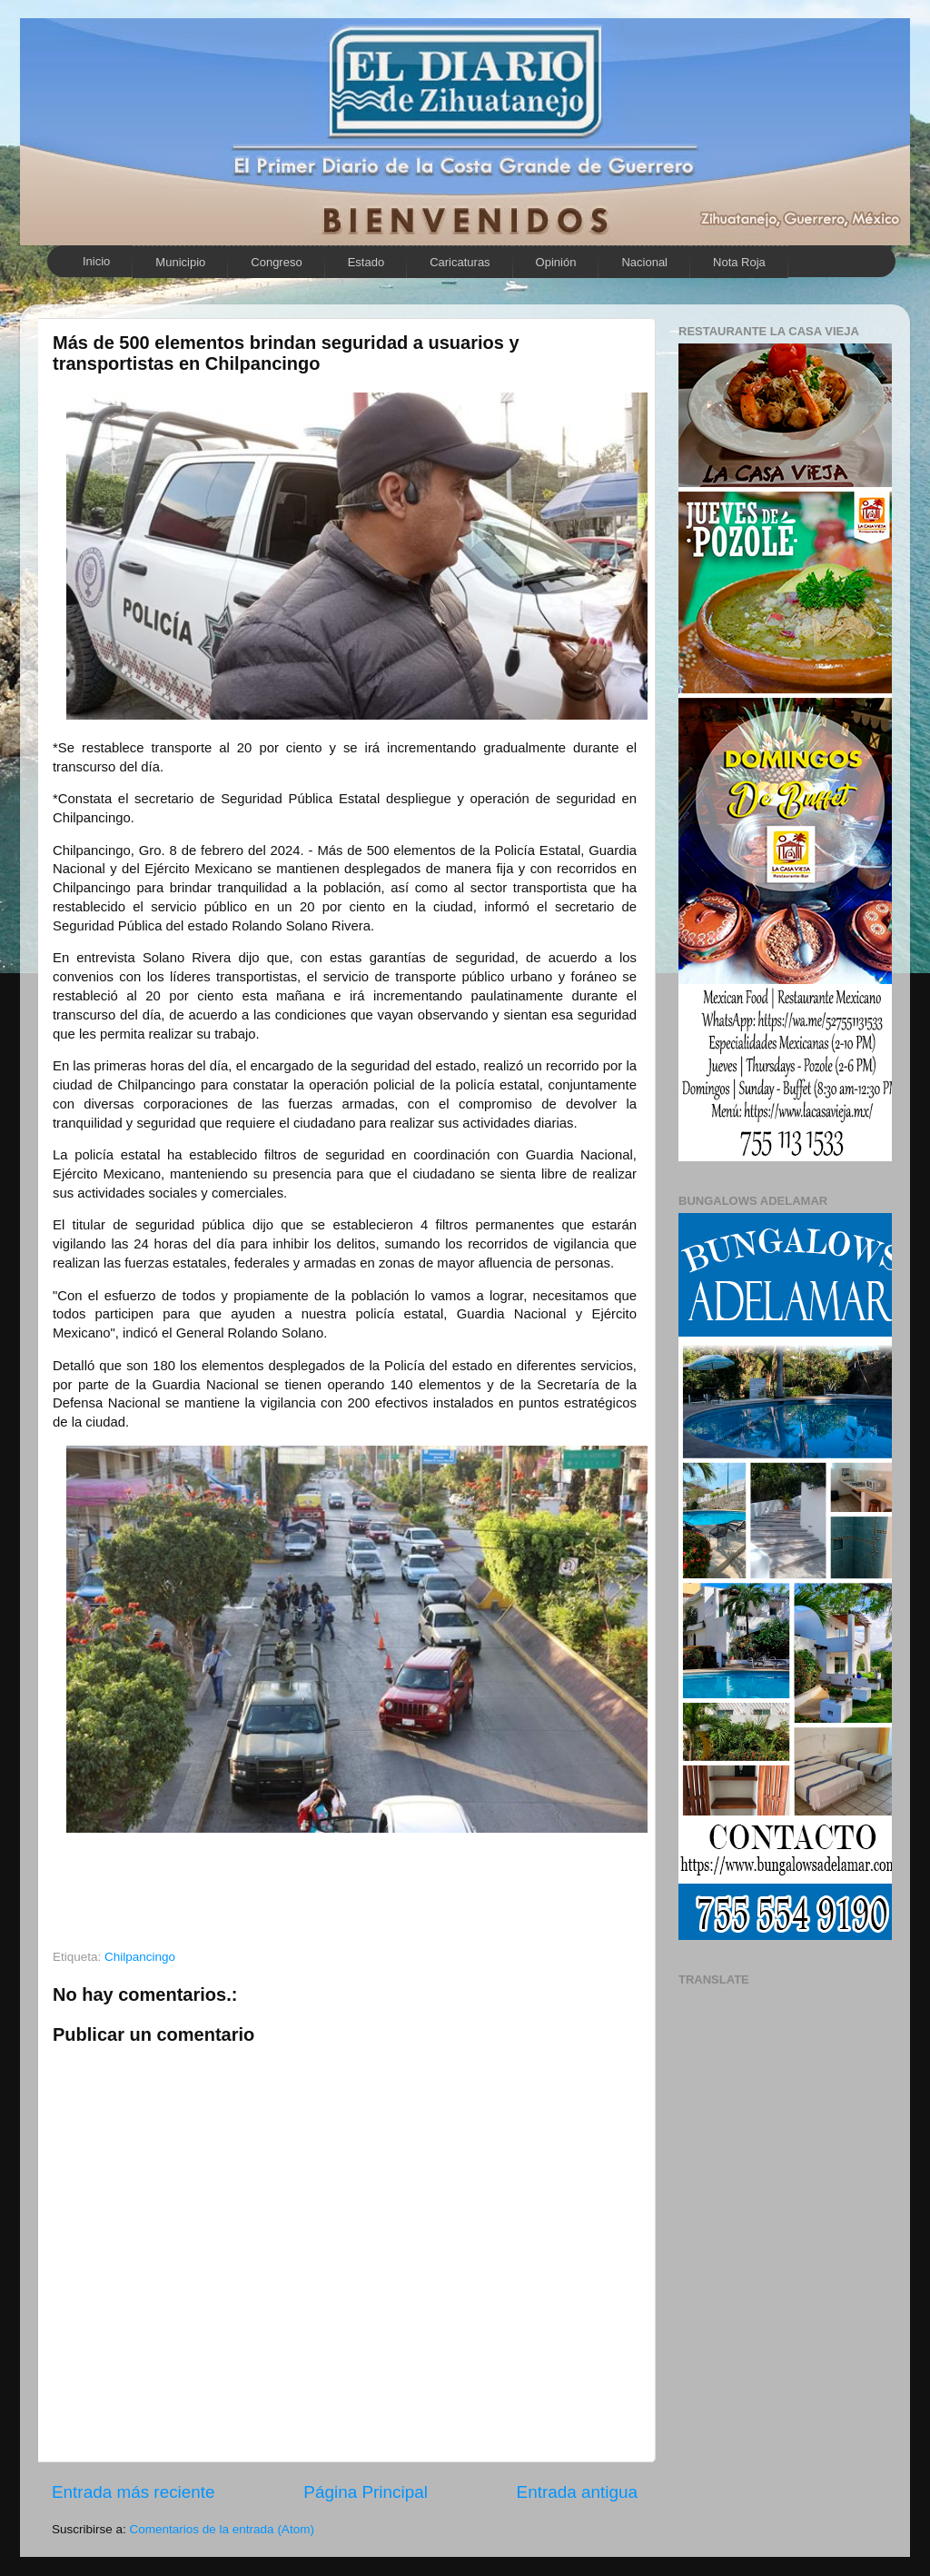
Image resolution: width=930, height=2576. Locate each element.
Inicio (96, 261)
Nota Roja (739, 262)
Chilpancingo (139, 1957)
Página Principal (365, 2491)
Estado (366, 262)
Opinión (556, 262)
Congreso (276, 262)
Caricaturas (460, 262)
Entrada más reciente (133, 2491)
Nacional (644, 262)
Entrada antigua (577, 2491)
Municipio (180, 262)
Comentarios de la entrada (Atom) (222, 2529)
